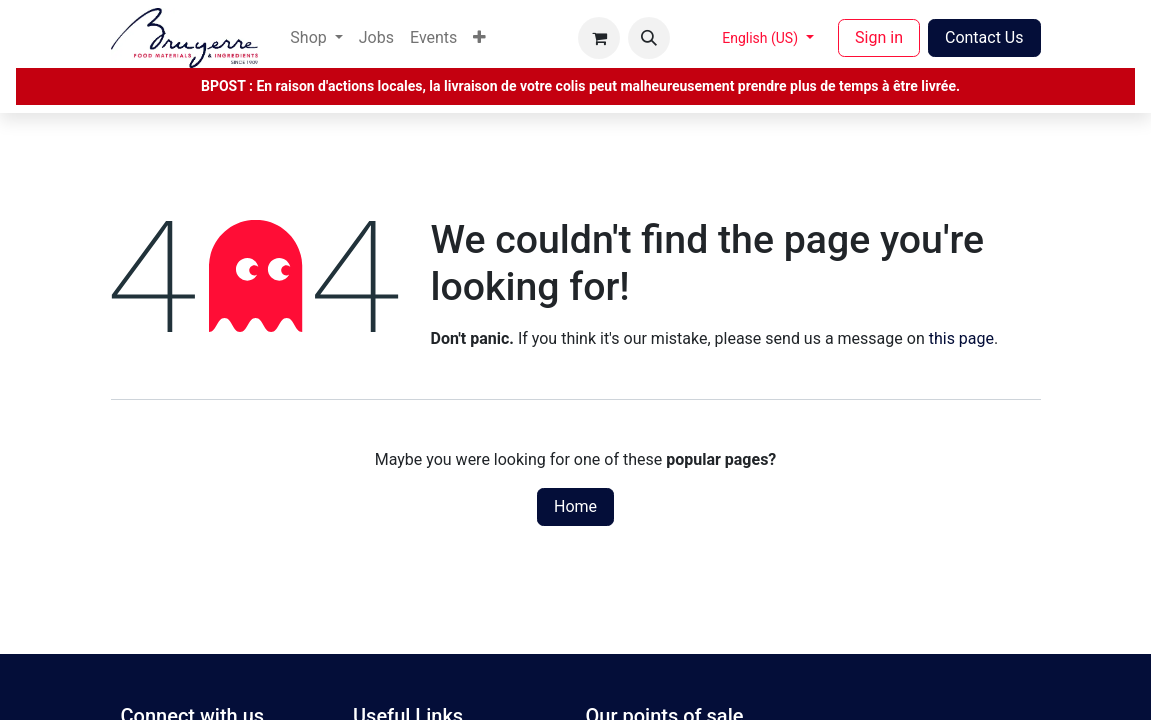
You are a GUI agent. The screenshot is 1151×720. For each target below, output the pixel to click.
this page (961, 338)
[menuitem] (316, 38)
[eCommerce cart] (599, 38)
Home (575, 506)
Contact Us (984, 37)
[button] (649, 38)
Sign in (879, 37)
